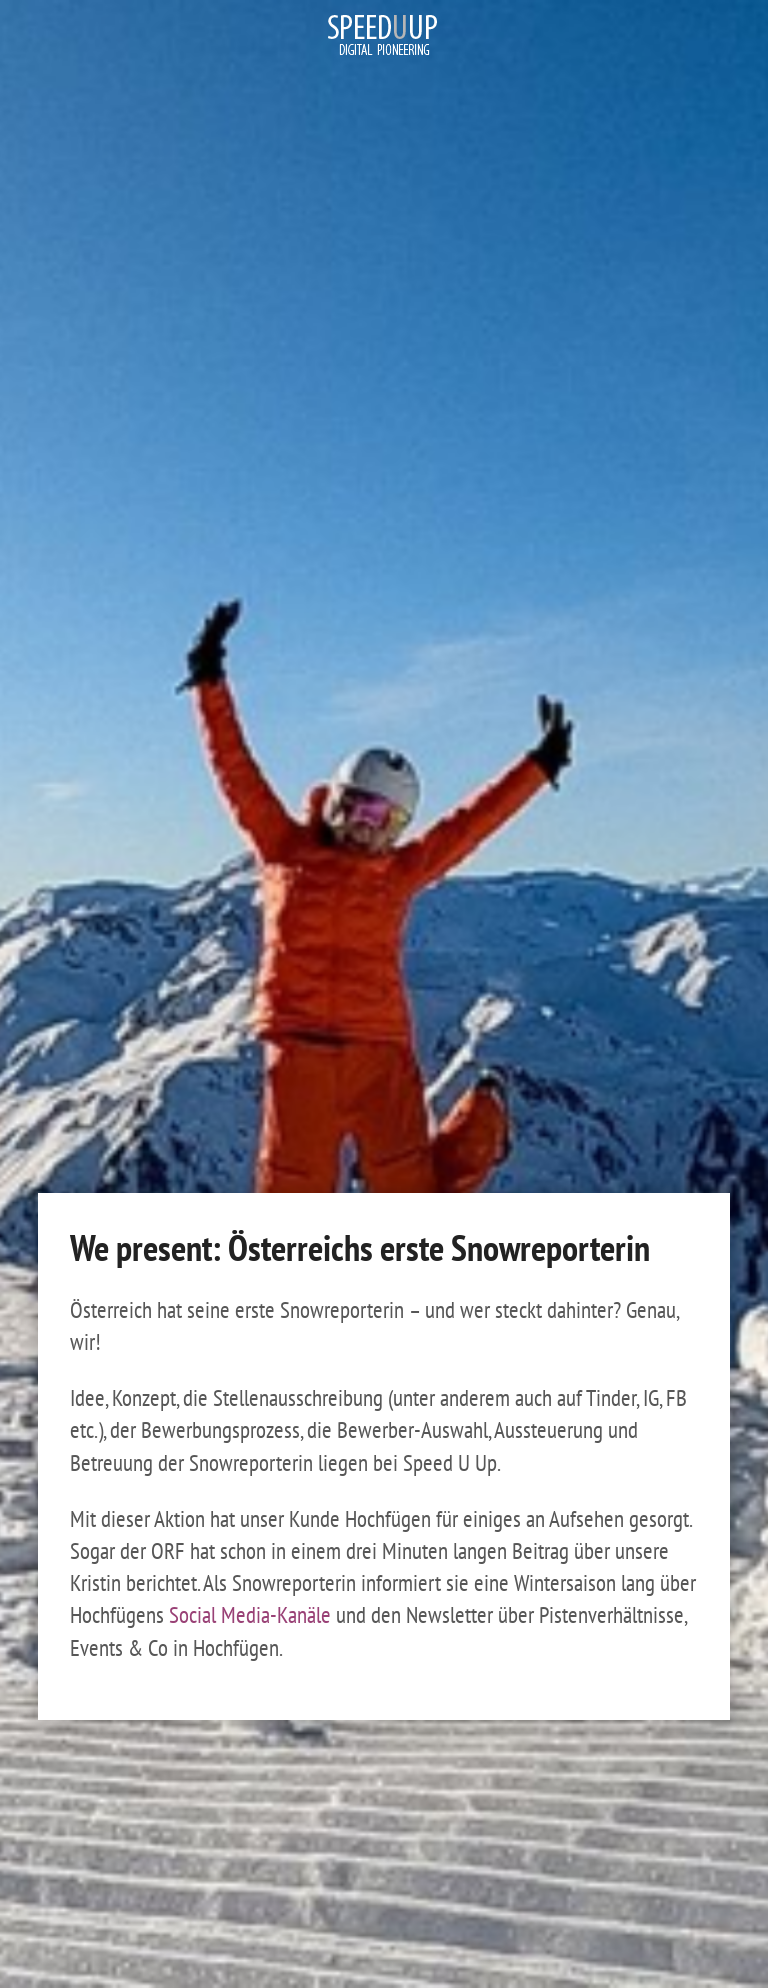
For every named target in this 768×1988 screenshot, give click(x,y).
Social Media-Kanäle (250, 1614)
